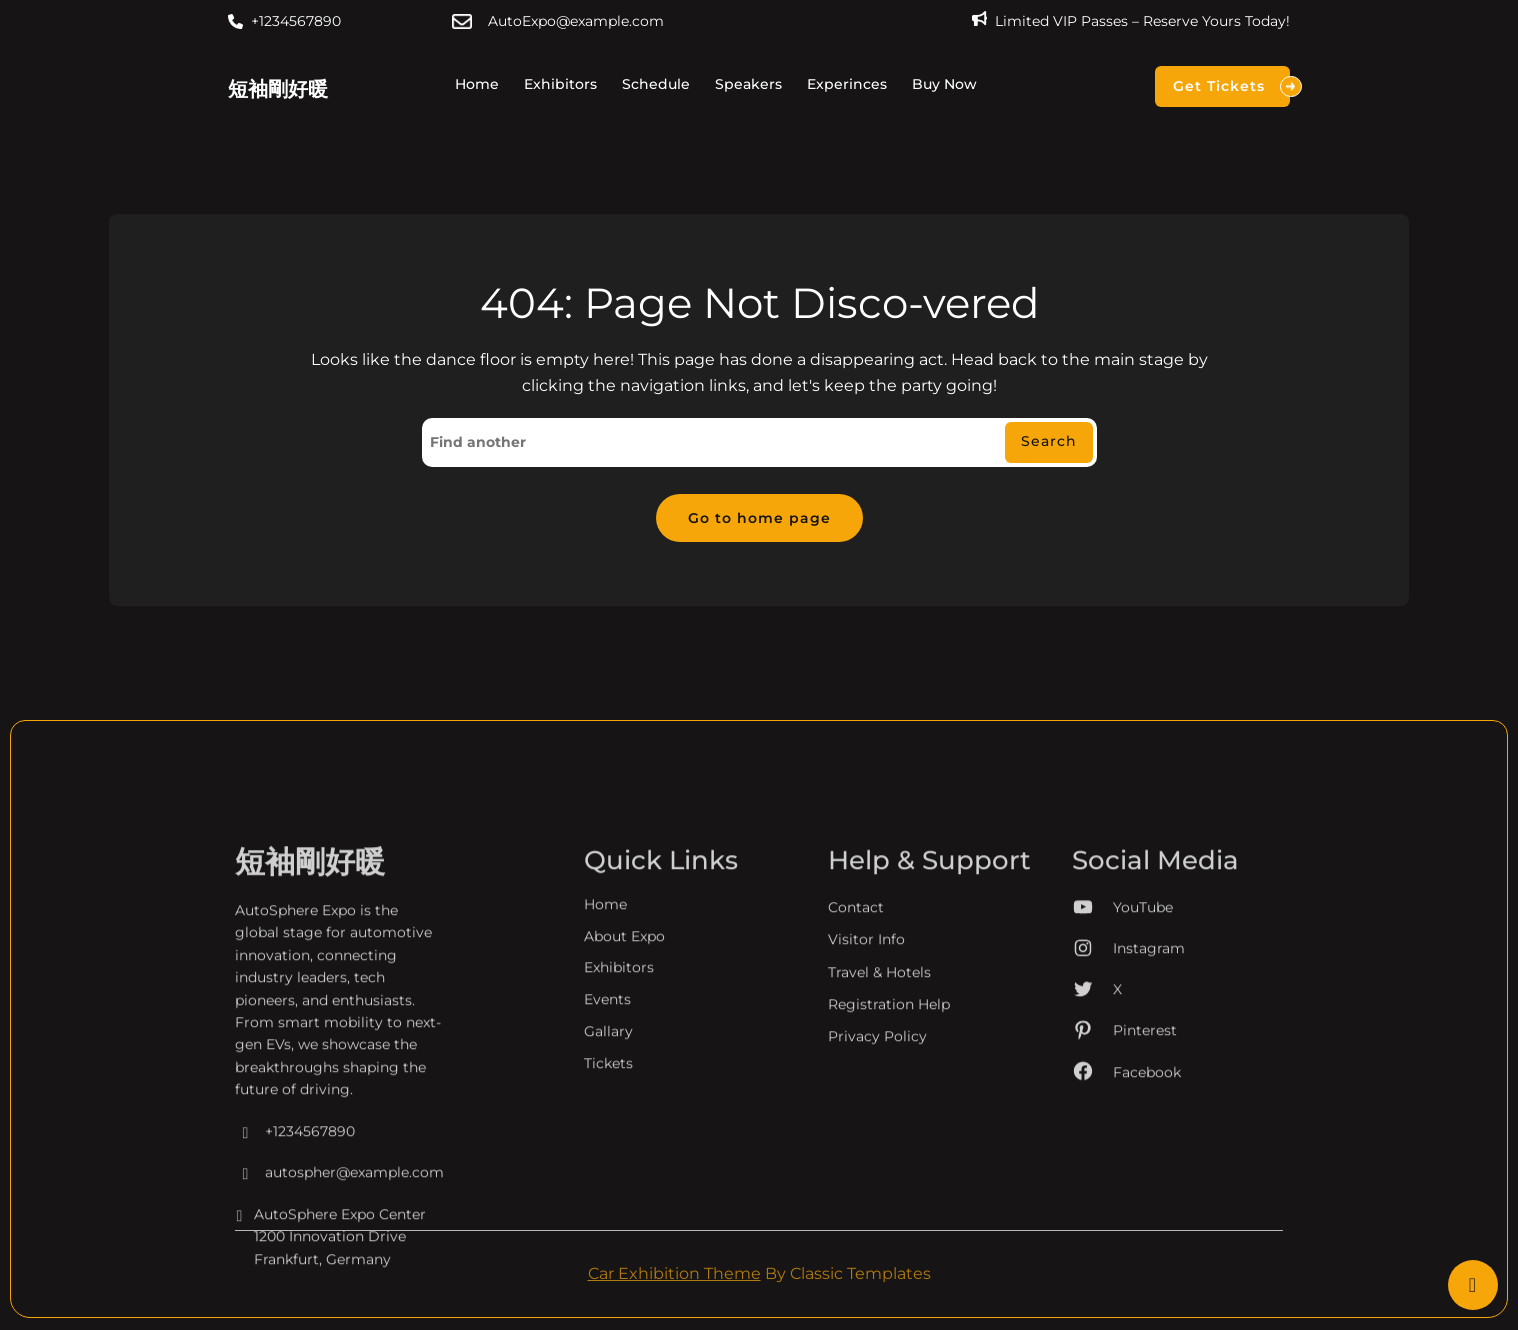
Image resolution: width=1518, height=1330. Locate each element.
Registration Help (889, 1129)
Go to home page (759, 519)
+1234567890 (296, 21)
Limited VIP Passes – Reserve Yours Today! (1142, 21)
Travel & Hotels (879, 1096)
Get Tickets (1231, 86)
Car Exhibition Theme (674, 1275)
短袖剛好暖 (278, 89)
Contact (856, 1032)
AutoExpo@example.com (576, 21)
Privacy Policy (877, 1161)
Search (1049, 442)
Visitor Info (866, 1064)
